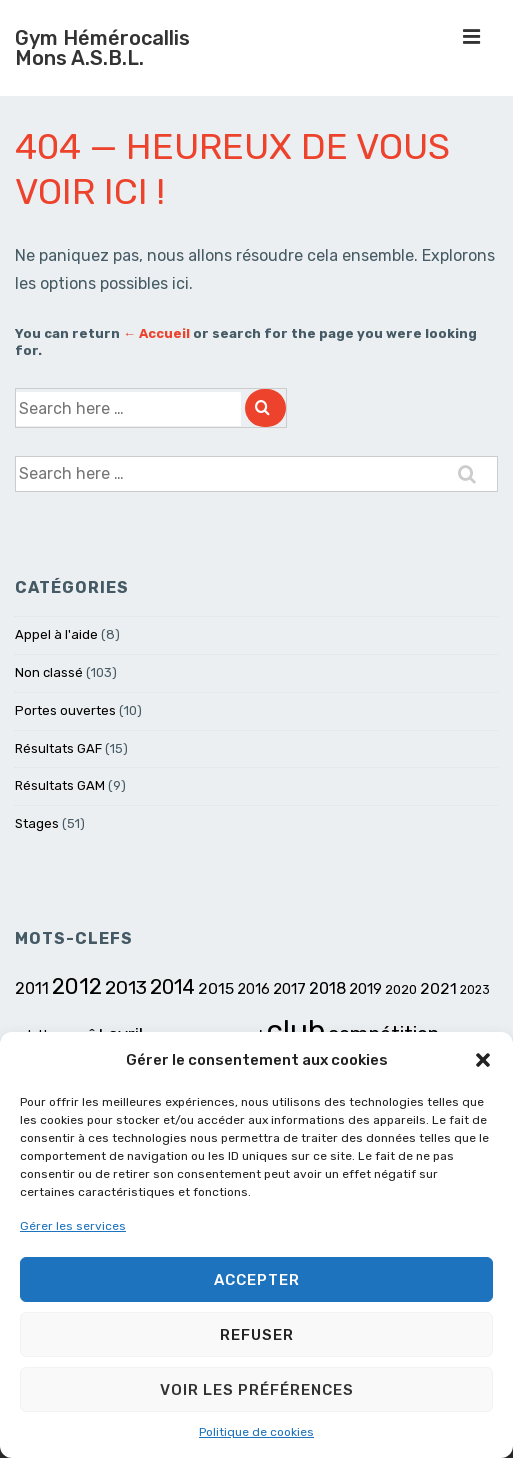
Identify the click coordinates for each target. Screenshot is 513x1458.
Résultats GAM (60, 785)
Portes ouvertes (65, 710)
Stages (37, 823)
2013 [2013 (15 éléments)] (126, 987)
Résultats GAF (58, 748)
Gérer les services (73, 1226)
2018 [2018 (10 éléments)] (327, 988)
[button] (483, 1060)
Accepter (257, 1280)
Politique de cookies (256, 1432)
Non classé (49, 672)
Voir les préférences (257, 1390)
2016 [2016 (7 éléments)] (253, 989)
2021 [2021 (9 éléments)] (438, 988)
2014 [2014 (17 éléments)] (172, 987)
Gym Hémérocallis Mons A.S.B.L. (102, 48)
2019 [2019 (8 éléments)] (365, 989)
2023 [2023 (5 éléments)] (475, 990)
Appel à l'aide (56, 634)
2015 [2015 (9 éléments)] (216, 988)
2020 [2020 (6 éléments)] (401, 989)
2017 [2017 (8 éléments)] (289, 989)
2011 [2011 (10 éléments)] (32, 988)
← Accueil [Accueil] (156, 333)
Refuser (257, 1335)
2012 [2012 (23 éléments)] (77, 986)
